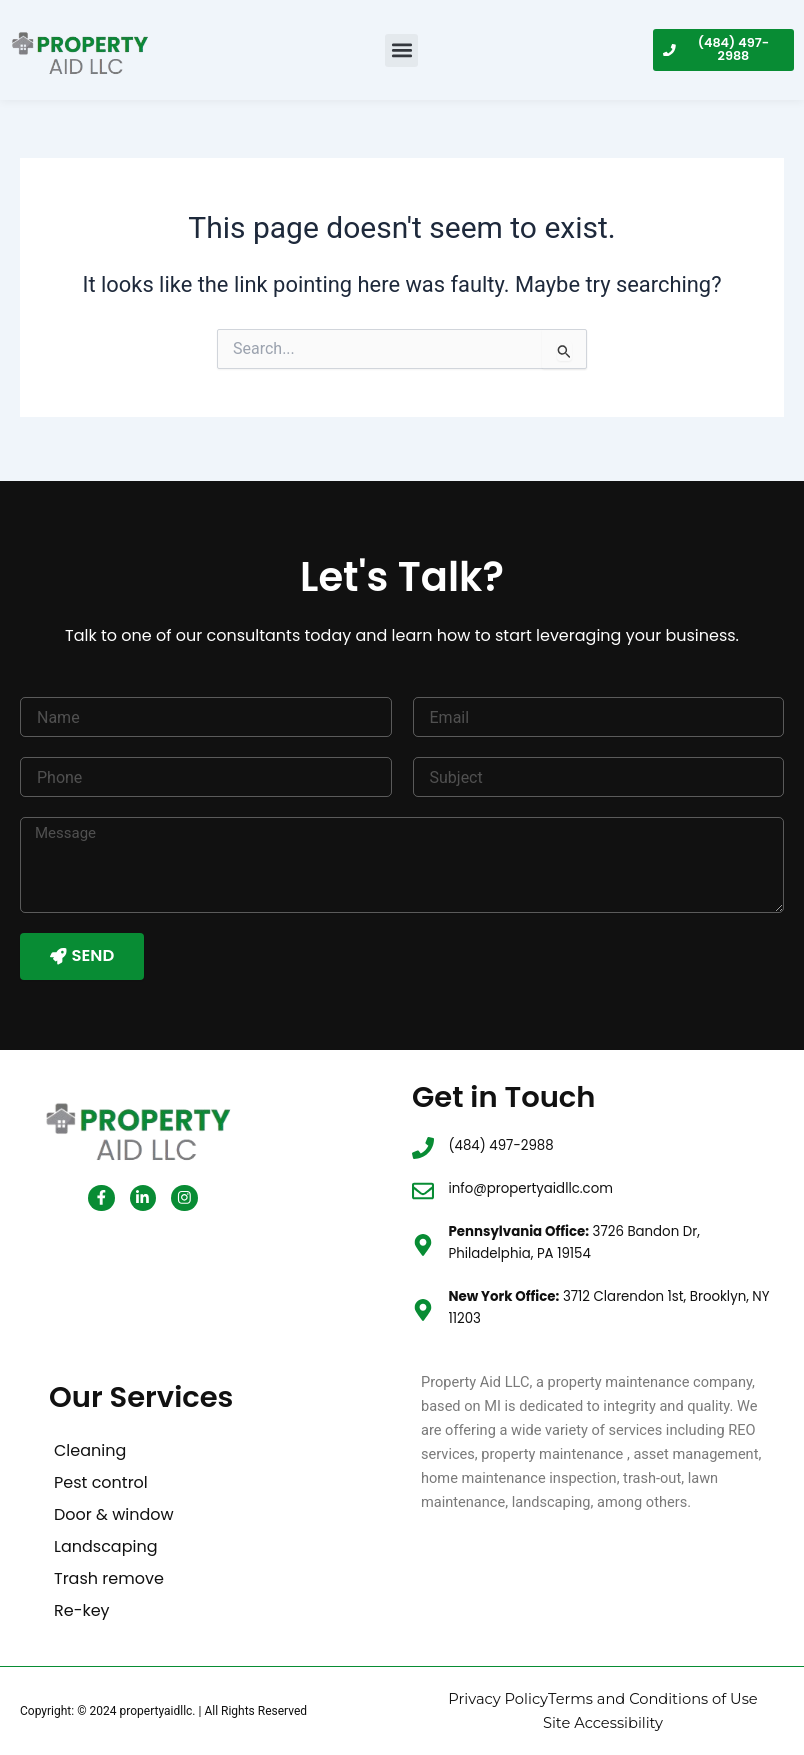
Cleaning (90, 1452)
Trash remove (109, 1580)
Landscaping (105, 1548)
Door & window (114, 1516)
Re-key (82, 1612)
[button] (401, 50)
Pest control (101, 1484)
